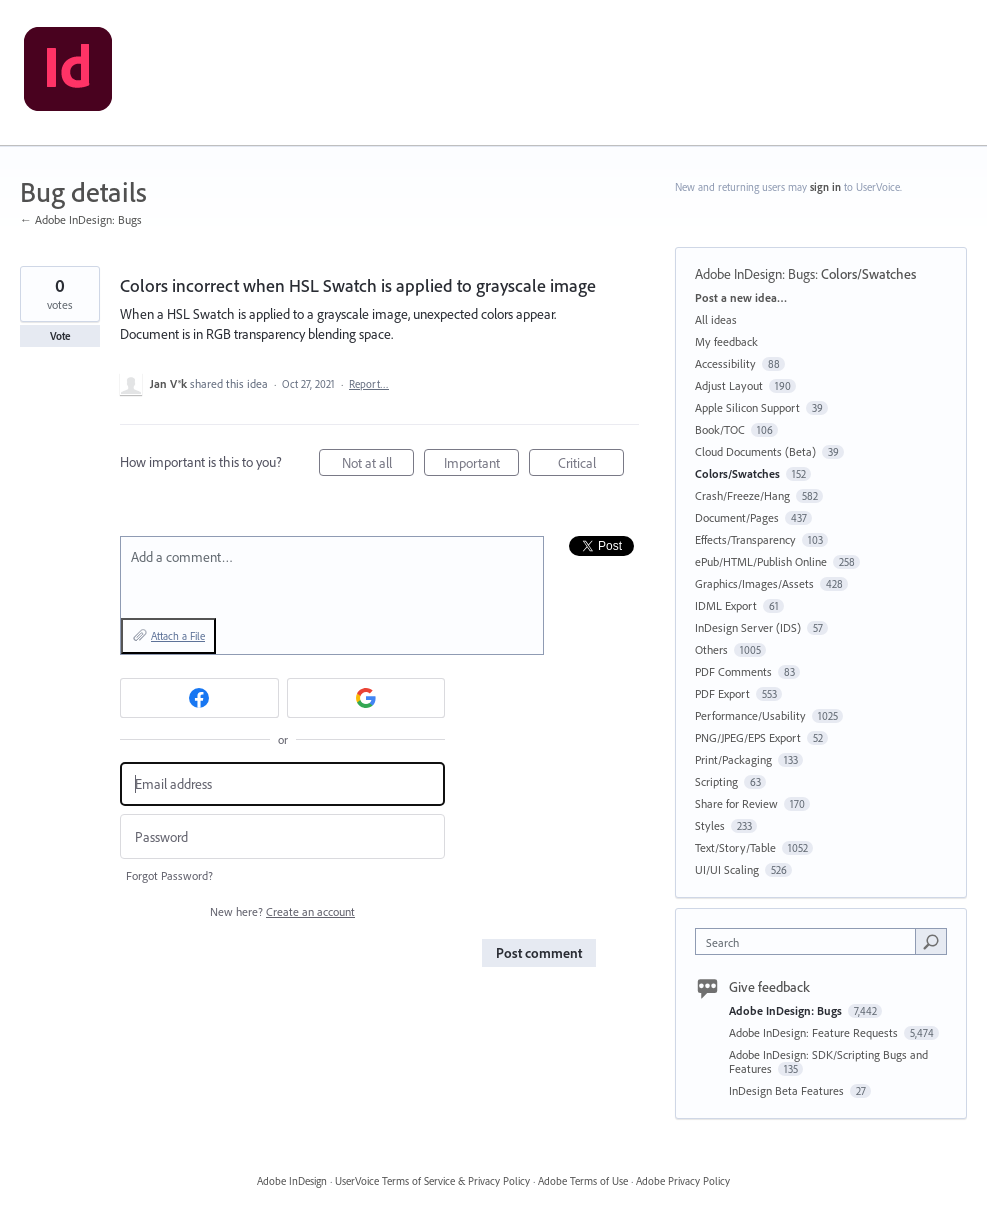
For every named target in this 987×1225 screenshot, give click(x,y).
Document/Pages (737, 517)
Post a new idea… (741, 297)
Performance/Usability (750, 715)
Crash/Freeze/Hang (742, 495)
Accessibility (725, 363)
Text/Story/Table (735, 847)
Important (482, 465)
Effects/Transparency (745, 539)
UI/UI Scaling (727, 869)
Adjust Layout (729, 385)
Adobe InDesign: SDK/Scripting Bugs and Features (828, 1061)
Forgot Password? (169, 875)
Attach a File (178, 636)
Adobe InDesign (292, 1181)
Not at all (378, 465)
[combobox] (809, 941)
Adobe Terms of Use (583, 1181)
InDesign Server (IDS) (748, 627)
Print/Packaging (733, 759)
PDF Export (722, 693)
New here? (282, 911)
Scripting (716, 781)
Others (711, 649)
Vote (60, 336)
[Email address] (282, 784)
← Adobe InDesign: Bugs (81, 219)
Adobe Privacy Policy (683, 1181)
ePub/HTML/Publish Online (761, 561)
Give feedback (769, 987)
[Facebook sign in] (199, 698)
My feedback (726, 341)
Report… (369, 384)
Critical (591, 465)
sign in (825, 187)
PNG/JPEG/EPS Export (748, 737)
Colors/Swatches (868, 274)
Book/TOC (720, 429)
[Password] (282, 836)
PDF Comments (733, 671)
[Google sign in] (366, 698)
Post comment (539, 953)
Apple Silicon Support (747, 407)
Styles (710, 825)
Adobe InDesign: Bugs (755, 274)
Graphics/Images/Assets (754, 583)
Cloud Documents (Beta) (755, 451)
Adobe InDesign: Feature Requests (815, 1032)
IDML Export (726, 605)
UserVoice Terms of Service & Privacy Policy (432, 1181)
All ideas (716, 319)
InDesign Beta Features (788, 1090)
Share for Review (736, 803)
